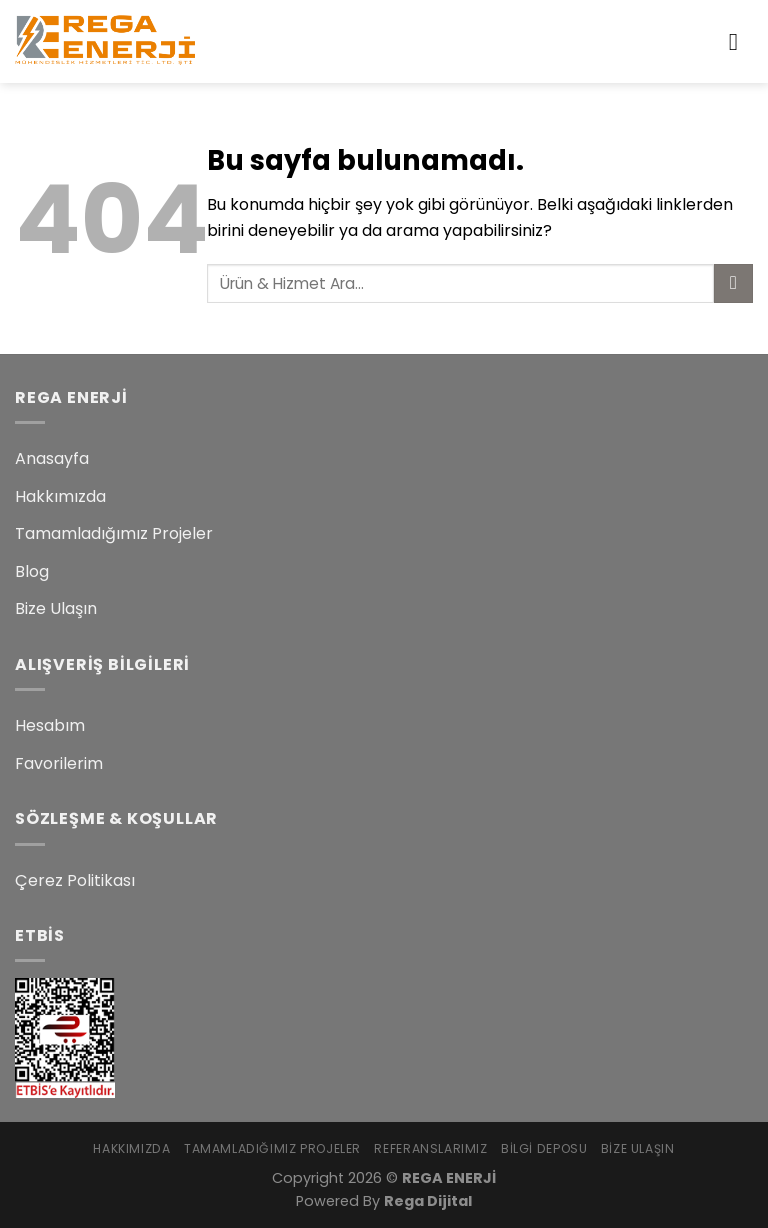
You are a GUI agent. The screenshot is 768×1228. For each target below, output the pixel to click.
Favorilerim (59, 763)
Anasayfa (52, 458)
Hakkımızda (60, 496)
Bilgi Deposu (544, 1148)
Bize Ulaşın (56, 608)
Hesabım (50, 725)
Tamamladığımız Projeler (114, 533)
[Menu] (741, 41)
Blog (32, 571)
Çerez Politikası (75, 880)
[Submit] (733, 283)
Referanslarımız (430, 1148)
